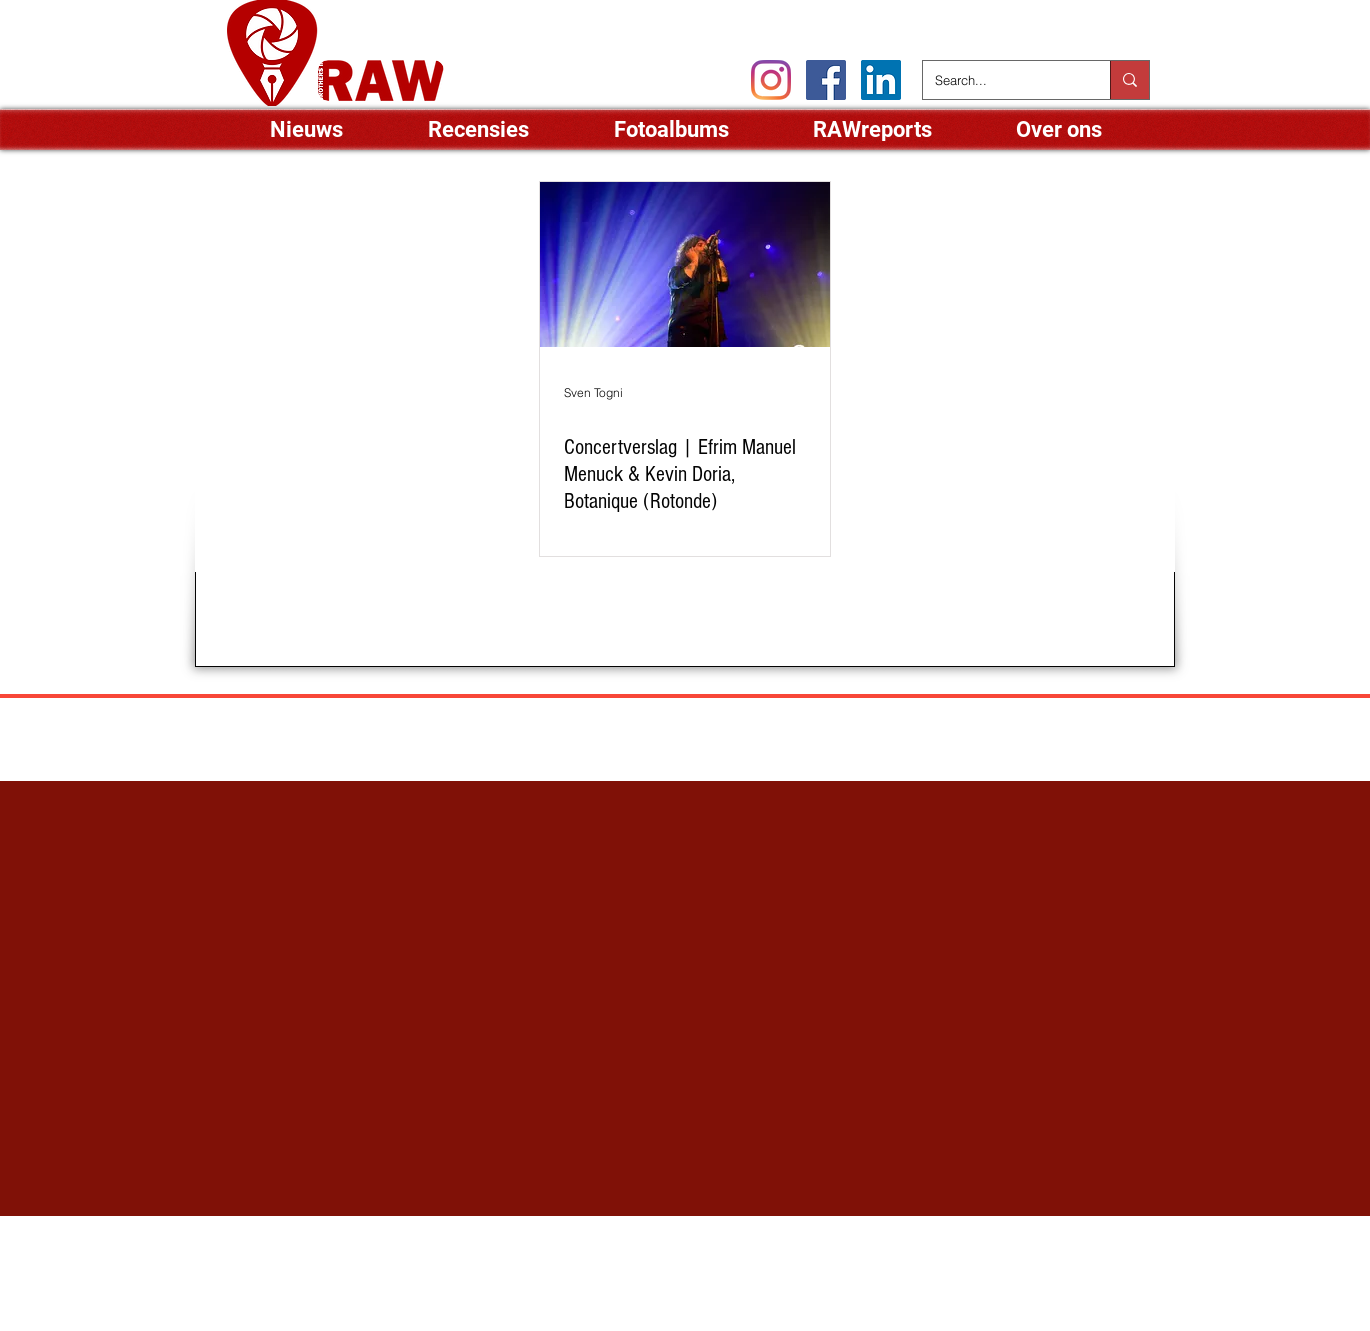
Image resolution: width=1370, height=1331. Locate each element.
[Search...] (1001, 80)
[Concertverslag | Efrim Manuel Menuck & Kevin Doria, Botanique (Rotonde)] (685, 264)
